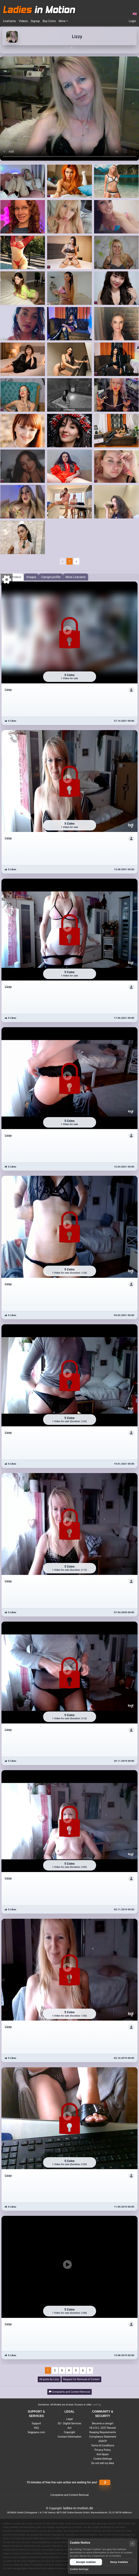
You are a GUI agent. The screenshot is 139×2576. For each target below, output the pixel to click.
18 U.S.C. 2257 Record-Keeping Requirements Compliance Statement (102, 2432)
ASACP (102, 2441)
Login (132, 21)
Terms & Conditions (102, 2445)
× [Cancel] (132, 2543)
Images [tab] (31, 577)
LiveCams (9, 21)
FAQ (36, 2427)
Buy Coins (49, 21)
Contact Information (69, 2436)
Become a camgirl (102, 2423)
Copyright (69, 2432)
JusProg (96, 2404)
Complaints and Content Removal (69, 2494)
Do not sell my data (102, 2463)
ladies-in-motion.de (78, 2508)
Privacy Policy (102, 2450)
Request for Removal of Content (81, 2379)
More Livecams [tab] (76, 577)
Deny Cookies (119, 2562)
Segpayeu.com (36, 2432)
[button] (134, 14)
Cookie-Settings (102, 2458)
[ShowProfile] (131, 690)
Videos (23, 21)
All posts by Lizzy (49, 2379)
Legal (69, 2419)
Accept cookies (86, 2562)
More (62, 21)
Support (36, 2423)
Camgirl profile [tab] (50, 577)
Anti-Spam (102, 2454)
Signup (35, 21)
